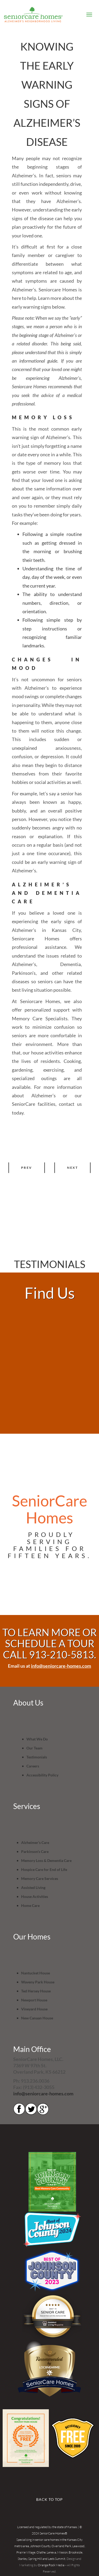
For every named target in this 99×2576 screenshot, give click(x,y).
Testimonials (36, 1757)
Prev (26, 1168)
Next (72, 1168)
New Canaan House (37, 2018)
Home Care (30, 1905)
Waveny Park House (37, 1982)
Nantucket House (35, 1973)
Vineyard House (34, 2009)
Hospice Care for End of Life (44, 1869)
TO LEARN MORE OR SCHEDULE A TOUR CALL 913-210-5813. (49, 1643)
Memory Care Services (39, 1878)
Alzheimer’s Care (35, 1842)
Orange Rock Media (51, 2565)
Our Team (34, 1748)
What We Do (37, 1739)
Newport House (34, 2000)
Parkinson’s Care (35, 1851)
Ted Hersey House (36, 1991)
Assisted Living (33, 1887)
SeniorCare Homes (49, 2383)
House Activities (34, 1896)
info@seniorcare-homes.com (43, 2093)
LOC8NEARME (49, 2367)
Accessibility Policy (42, 1775)
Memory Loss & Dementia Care (46, 1860)
